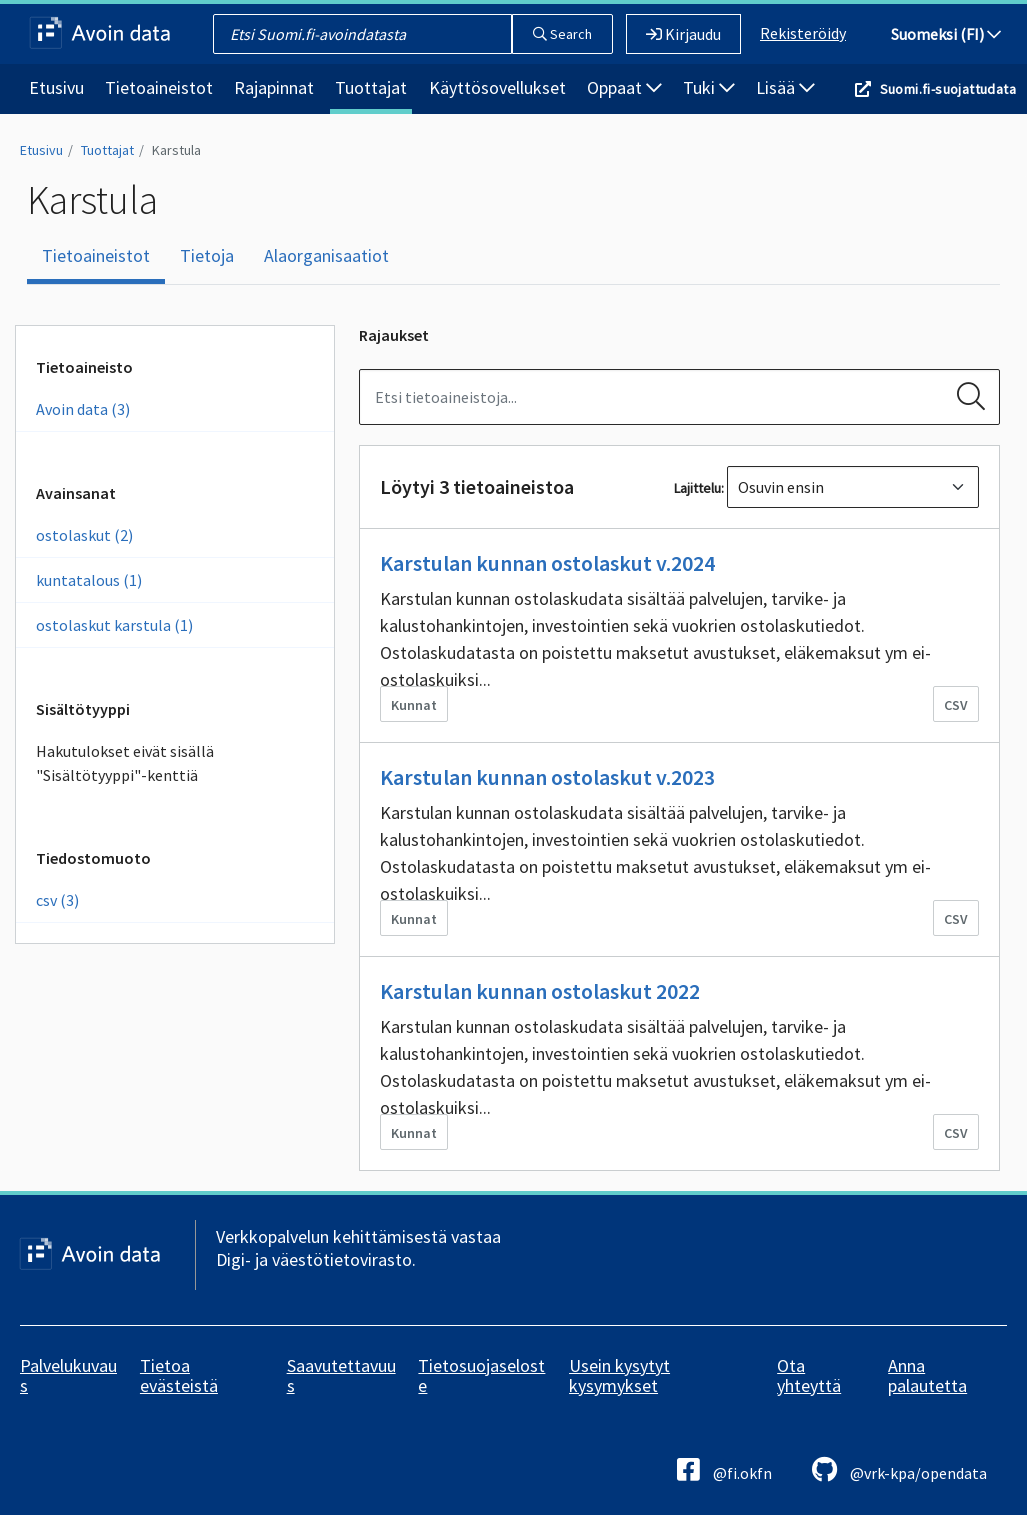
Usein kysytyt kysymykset (619, 1375)
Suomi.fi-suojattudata (948, 89)
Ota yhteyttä (809, 1375)
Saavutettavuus (341, 1375)
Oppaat (624, 87)
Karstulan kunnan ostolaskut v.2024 (547, 563)
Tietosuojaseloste (481, 1375)
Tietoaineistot (159, 87)
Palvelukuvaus (68, 1375)
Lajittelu (697, 488)
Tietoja (207, 255)
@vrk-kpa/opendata (899, 1469)
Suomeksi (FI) (946, 34)
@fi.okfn (724, 1469)
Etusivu (56, 87)
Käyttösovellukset (497, 87)
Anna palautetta (927, 1375)
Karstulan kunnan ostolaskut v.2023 (547, 777)
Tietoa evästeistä (179, 1375)
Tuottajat (371, 87)
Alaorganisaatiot (326, 255)
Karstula (176, 150)
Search (562, 34)
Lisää (785, 87)
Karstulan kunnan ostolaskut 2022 (540, 991)
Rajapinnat (274, 87)
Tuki (709, 87)
